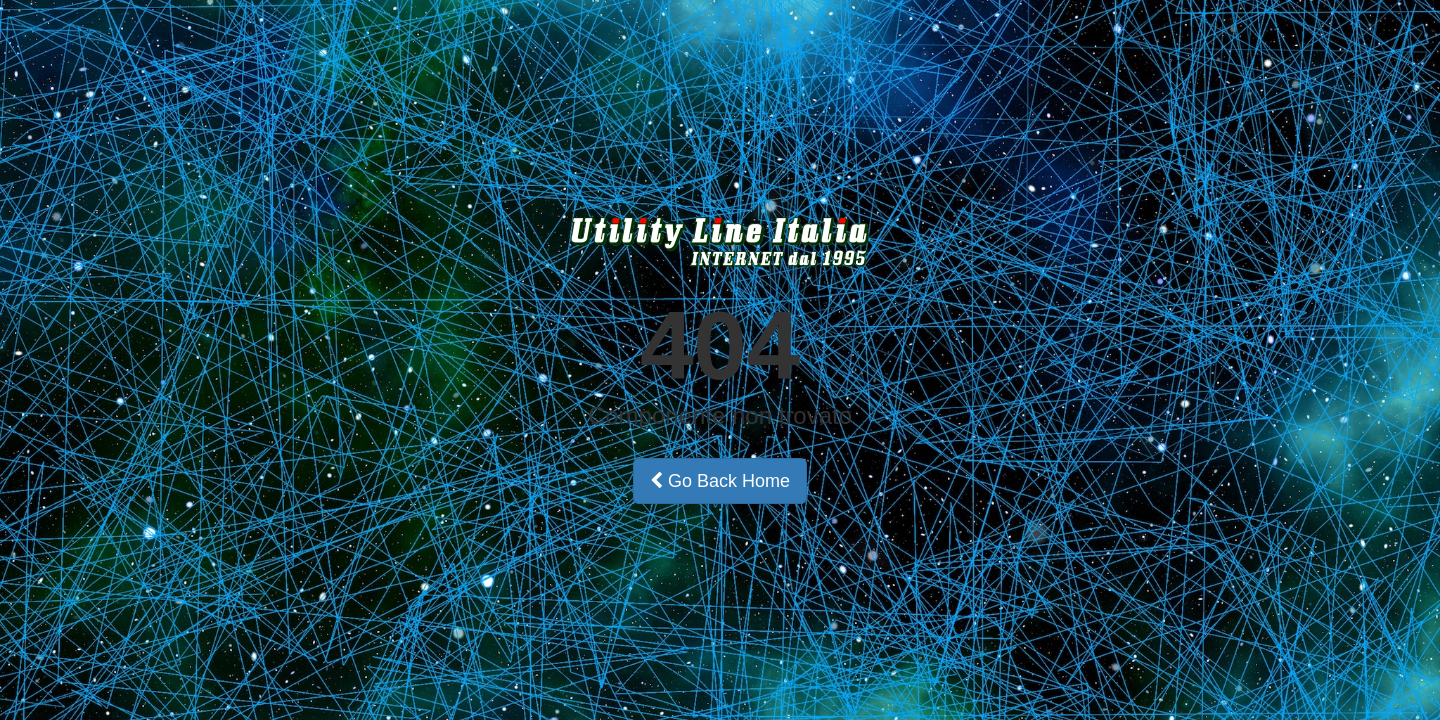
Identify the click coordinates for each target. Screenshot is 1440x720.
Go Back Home (720, 481)
